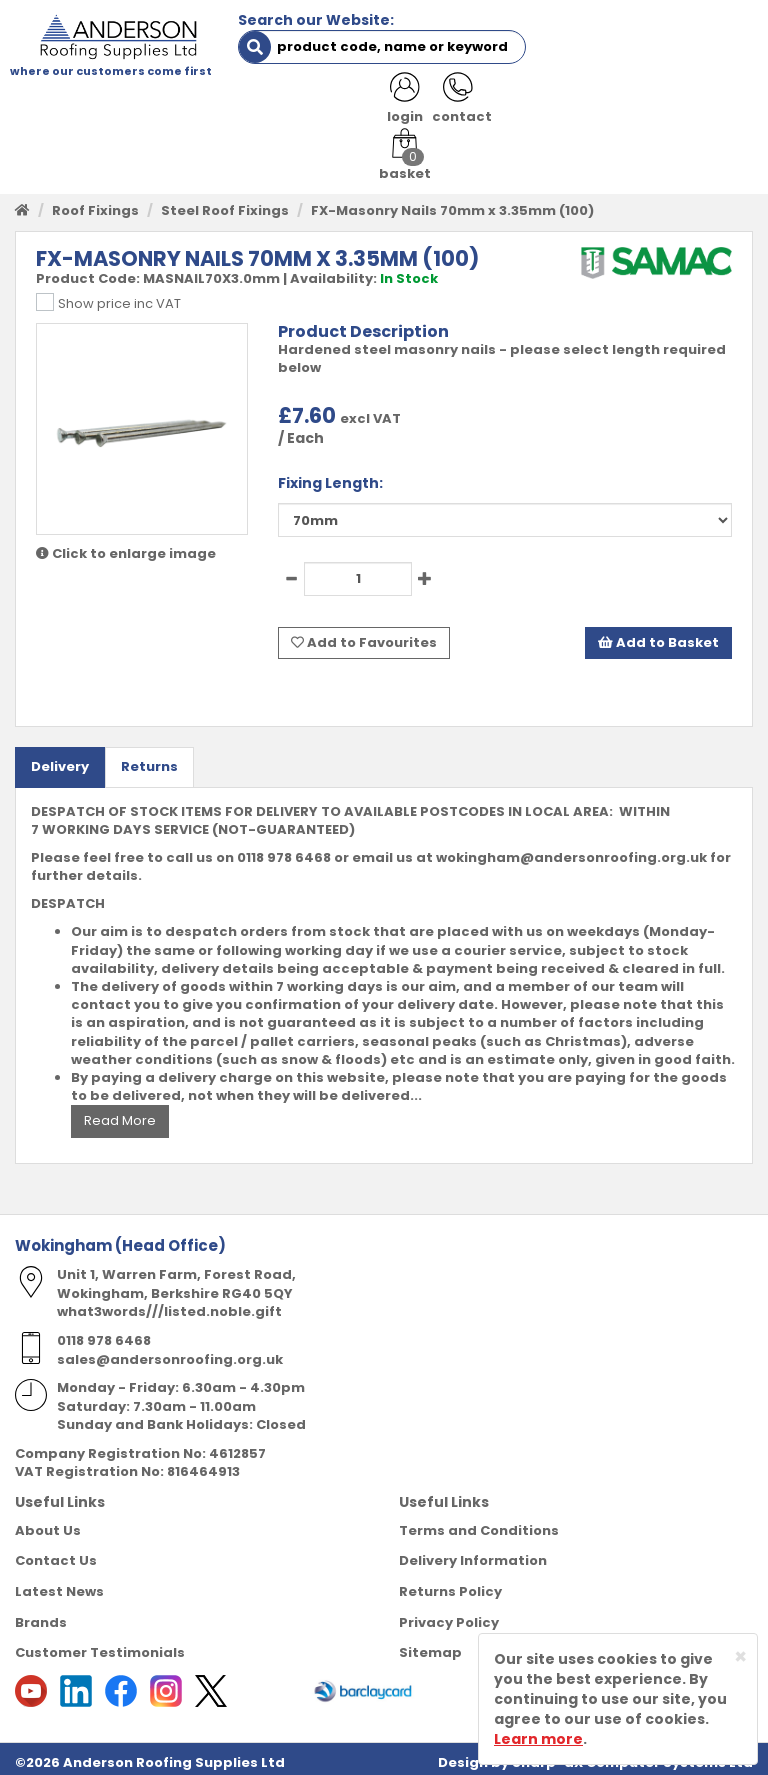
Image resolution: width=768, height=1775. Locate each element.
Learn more (538, 1739)
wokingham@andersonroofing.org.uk (571, 849)
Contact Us (56, 1552)
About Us (48, 1522)
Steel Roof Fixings (225, 203)
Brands (41, 1613)
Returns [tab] (149, 758)
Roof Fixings (95, 203)
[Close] (740, 1656)
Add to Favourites (364, 634)
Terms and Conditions (479, 1522)
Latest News (59, 1583)
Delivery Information (473, 1552)
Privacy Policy (449, 1613)
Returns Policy (450, 1583)
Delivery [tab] (60, 758)
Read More (120, 1112)
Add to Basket (658, 634)
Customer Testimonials (100, 1644)
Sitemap (430, 1644)
